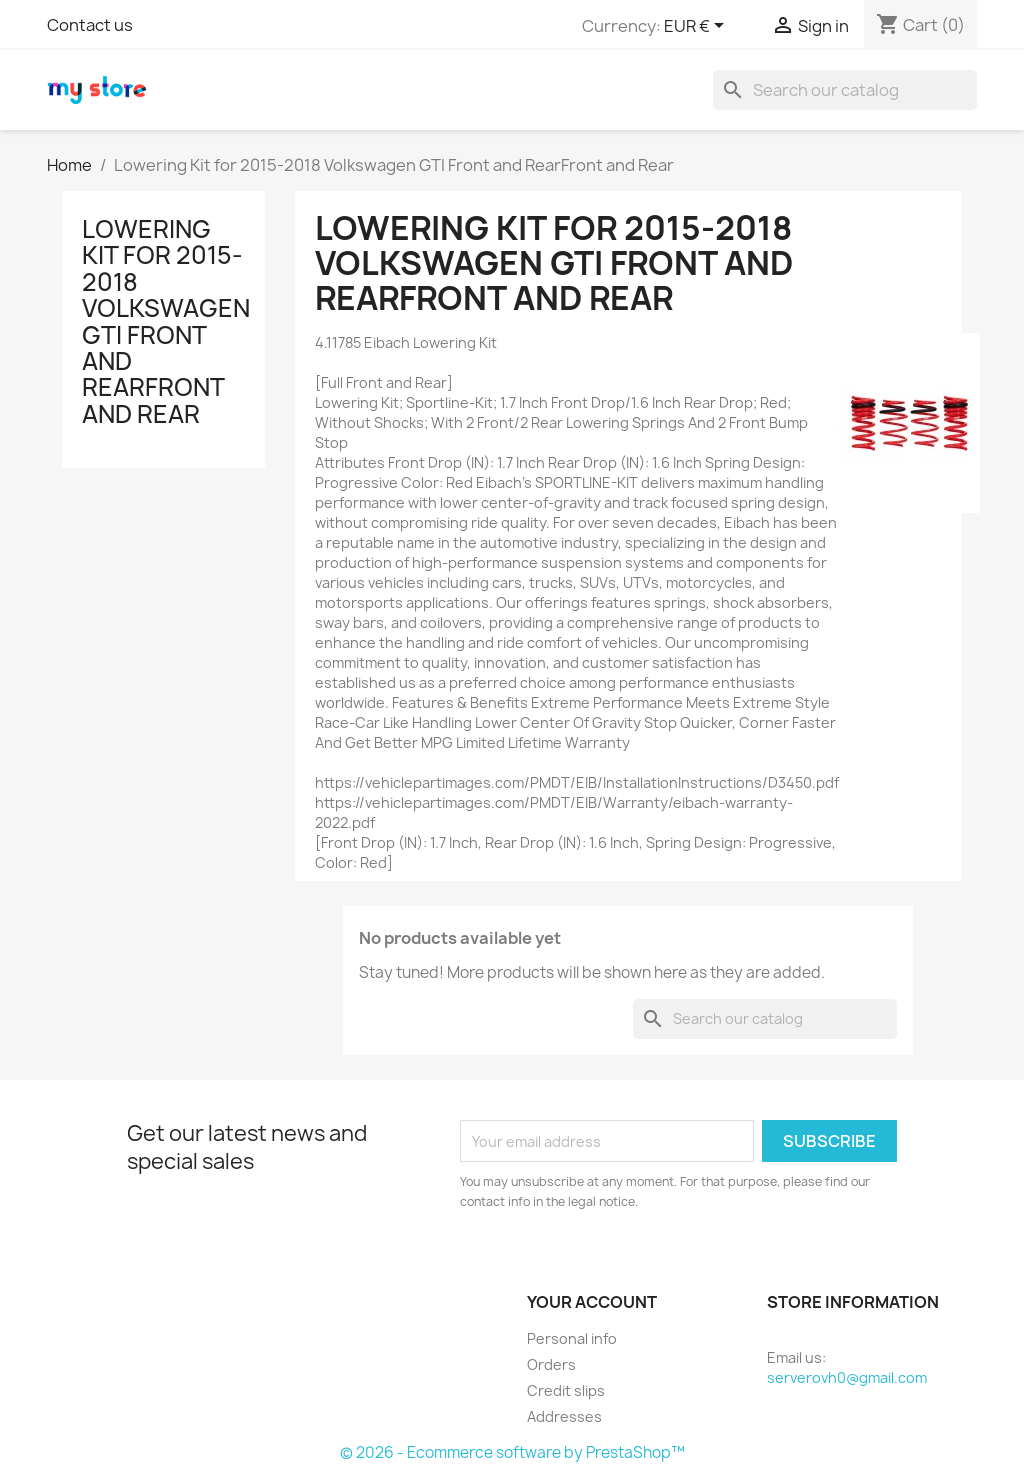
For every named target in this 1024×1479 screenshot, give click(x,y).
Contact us (90, 25)
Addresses (564, 1416)
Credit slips (566, 1390)
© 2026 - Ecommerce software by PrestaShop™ (512, 1452)
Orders (551, 1364)
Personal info (572, 1338)
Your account (592, 1302)
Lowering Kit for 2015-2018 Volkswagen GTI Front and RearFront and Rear (166, 321)
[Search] (845, 90)
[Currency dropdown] (697, 27)
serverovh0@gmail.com (847, 1377)
